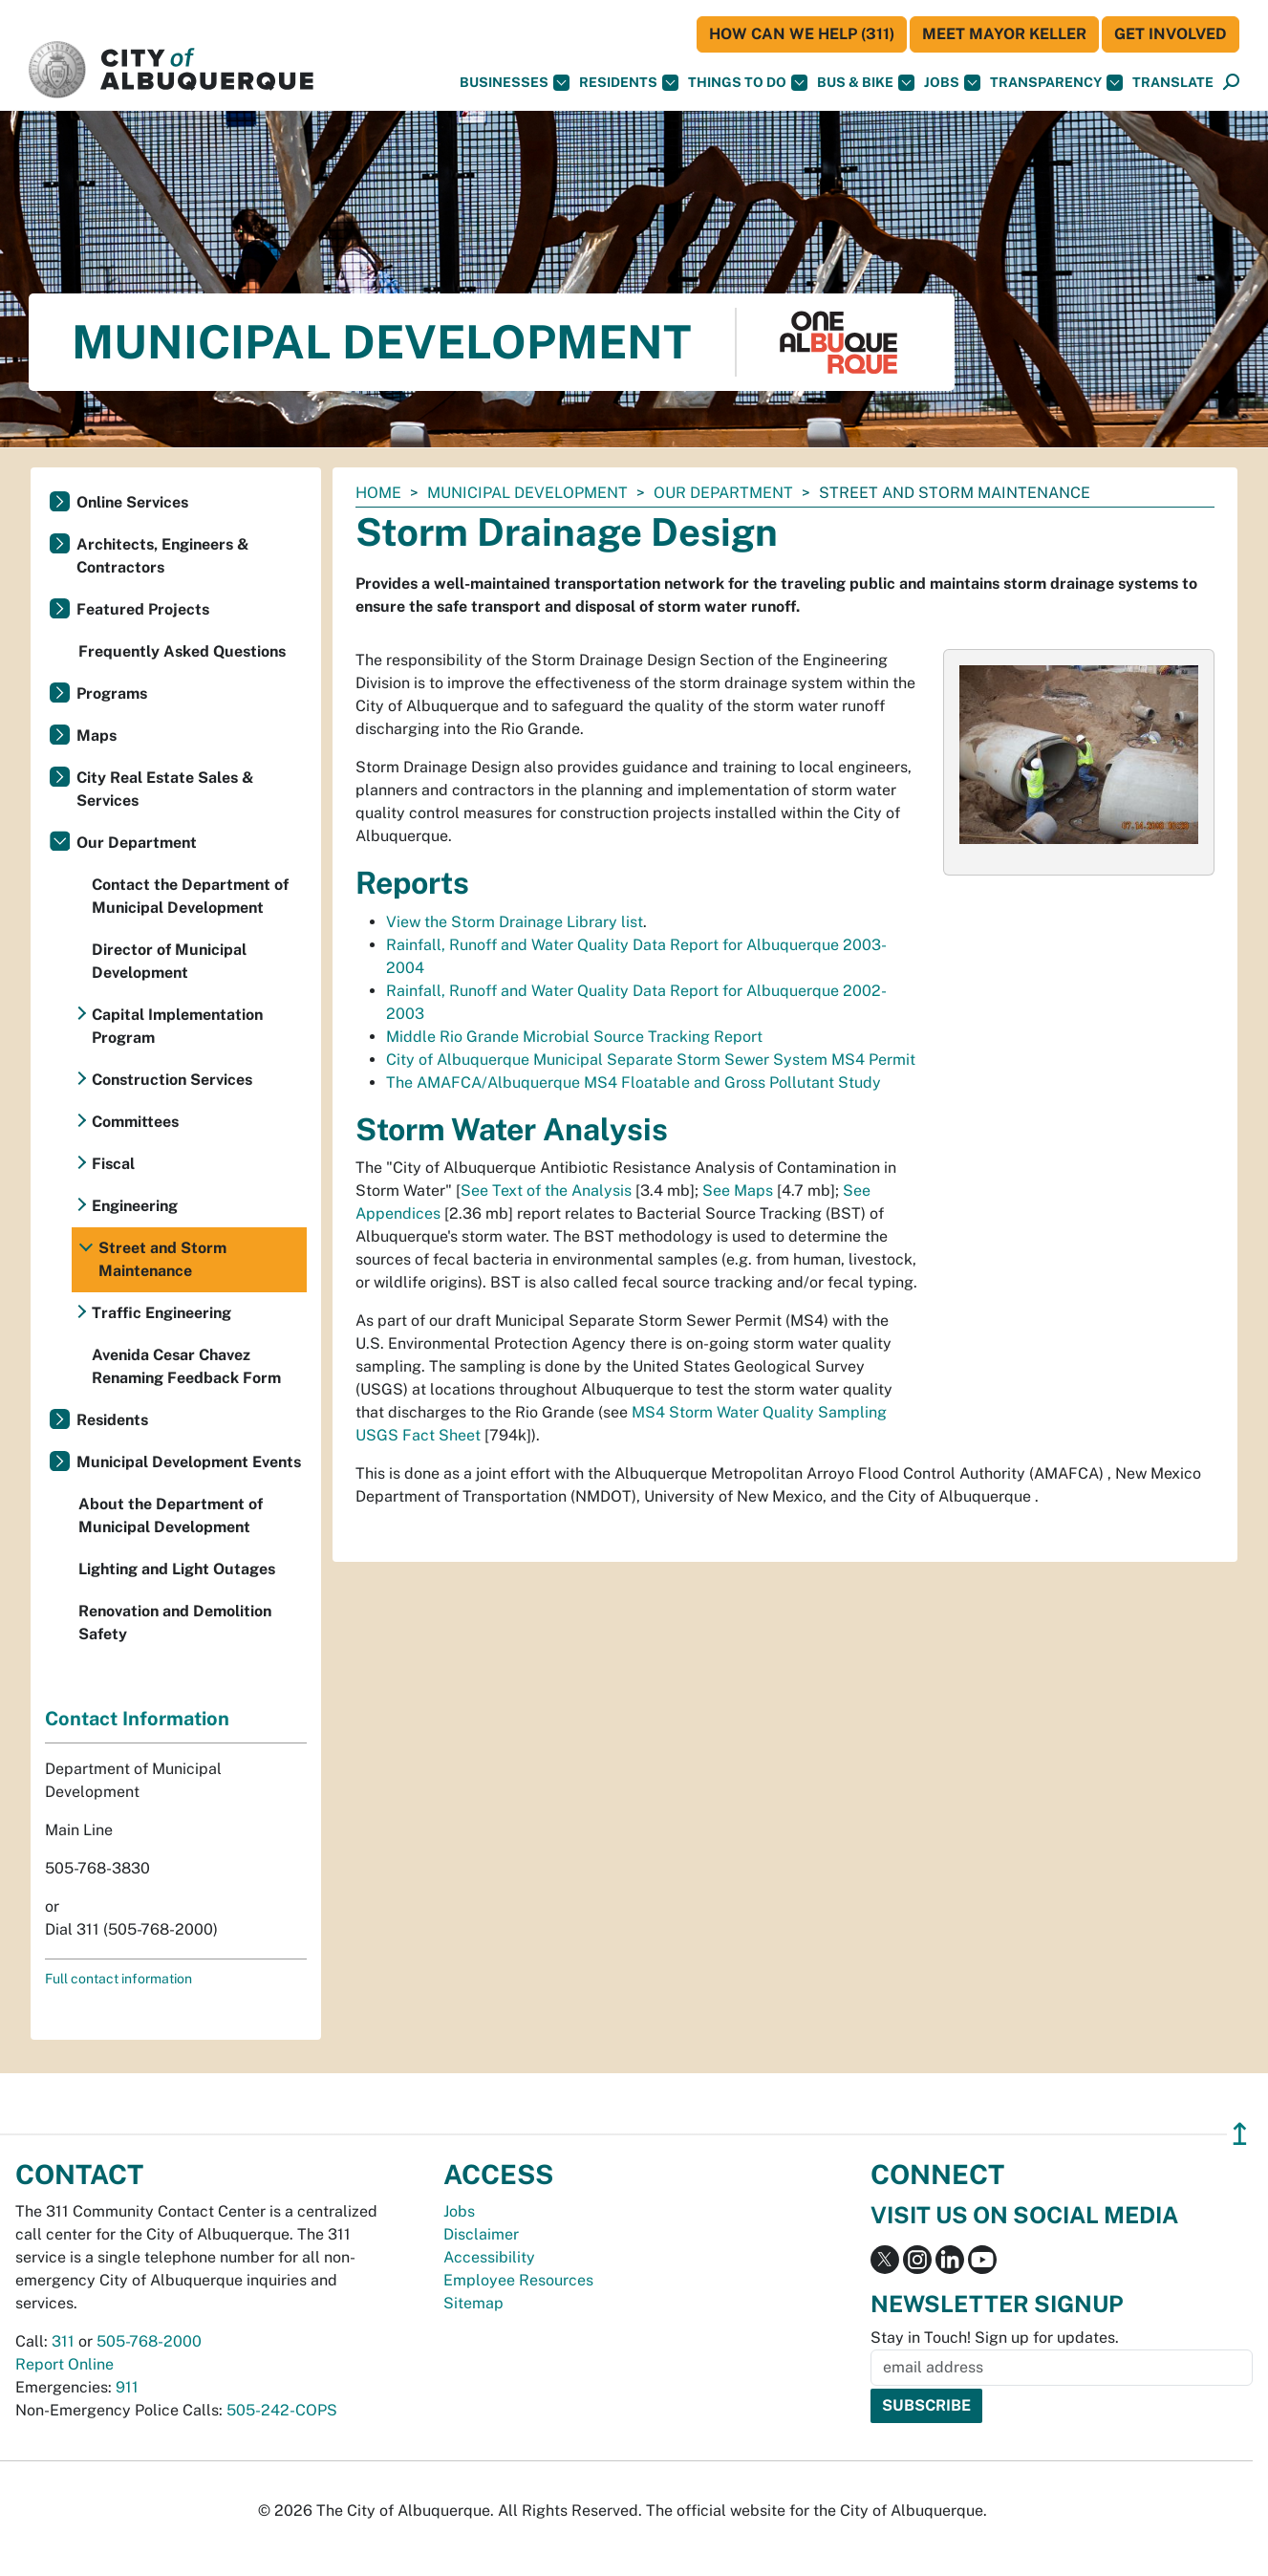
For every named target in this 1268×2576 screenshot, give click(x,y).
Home (378, 493)
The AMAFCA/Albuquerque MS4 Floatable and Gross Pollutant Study (633, 1082)
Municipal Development (527, 493)
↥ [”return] (1240, 2134)
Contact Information (137, 1718)
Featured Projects (142, 609)
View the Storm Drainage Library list (514, 922)
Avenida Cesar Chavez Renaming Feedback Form (186, 1366)
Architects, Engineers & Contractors (162, 555)
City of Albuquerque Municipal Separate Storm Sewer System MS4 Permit (650, 1059)
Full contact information (118, 1978)
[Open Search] (1231, 82)
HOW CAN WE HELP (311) (801, 34)
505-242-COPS (281, 2410)
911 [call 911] (127, 2387)
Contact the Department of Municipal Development (190, 896)
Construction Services (172, 1080)
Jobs (952, 83)
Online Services (132, 502)
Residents (628, 83)
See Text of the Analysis (546, 1190)
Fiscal (113, 1164)
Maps (96, 735)
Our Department (723, 493)
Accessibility (489, 2257)
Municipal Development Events (188, 1462)
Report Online (64, 2364)
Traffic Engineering (161, 1313)
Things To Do (747, 83)
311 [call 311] (63, 2341)
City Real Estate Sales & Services (165, 789)
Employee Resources (518, 2280)
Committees (135, 1122)
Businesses (515, 83)
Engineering (135, 1206)
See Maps (737, 1190)
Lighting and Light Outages (176, 1569)
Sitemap (473, 2303)
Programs (111, 693)
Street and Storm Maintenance (162, 1259)
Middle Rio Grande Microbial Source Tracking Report (574, 1037)
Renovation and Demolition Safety (174, 1622)
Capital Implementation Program (177, 1026)
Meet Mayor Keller (1004, 34)
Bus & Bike (865, 83)
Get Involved (1170, 34)
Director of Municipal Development (169, 961)
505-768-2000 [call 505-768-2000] (149, 2341)
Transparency (1056, 83)
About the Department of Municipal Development (170, 1515)
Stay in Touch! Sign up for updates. (994, 2337)
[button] (1173, 82)
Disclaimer (481, 2234)
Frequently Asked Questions (182, 651)
